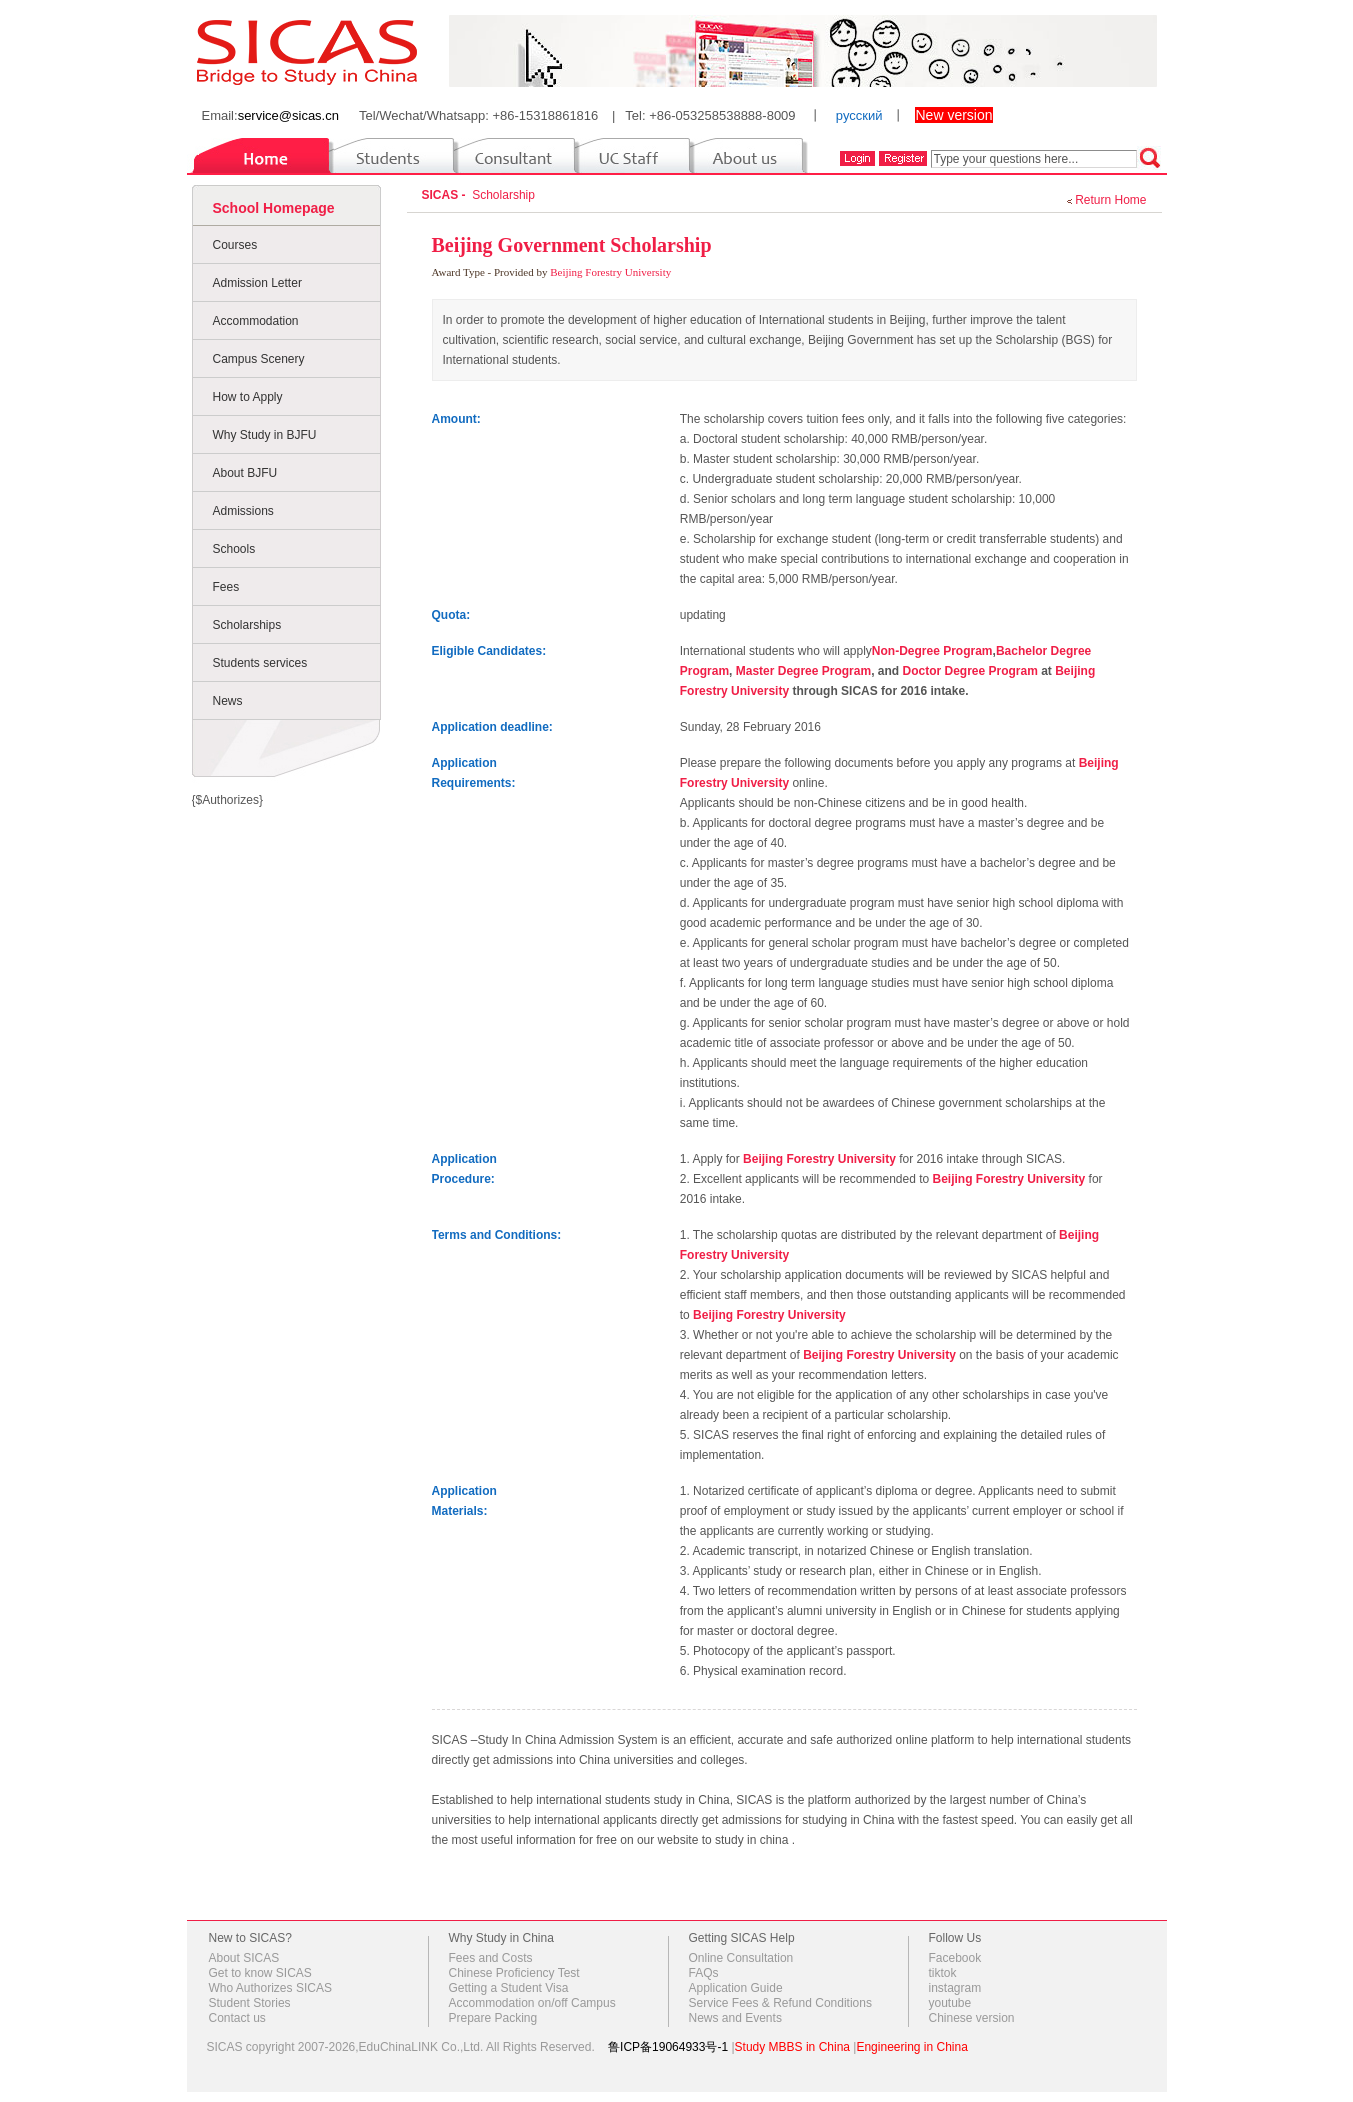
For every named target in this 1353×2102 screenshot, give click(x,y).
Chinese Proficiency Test (514, 1973)
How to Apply (248, 397)
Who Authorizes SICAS (270, 1988)
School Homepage (274, 208)
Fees (226, 587)
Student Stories (250, 2003)
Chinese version (972, 2018)
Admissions (243, 511)
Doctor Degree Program (969, 671)
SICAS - (445, 195)
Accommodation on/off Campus (532, 2003)
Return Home (1110, 200)
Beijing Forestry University (610, 272)
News (228, 701)
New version (953, 115)
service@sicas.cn (288, 115)
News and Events (735, 2018)
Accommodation (256, 321)
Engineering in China (911, 2047)
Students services (260, 663)
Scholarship (506, 195)
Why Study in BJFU (265, 435)
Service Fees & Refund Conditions (780, 2003)
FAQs (704, 1973)
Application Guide (736, 1988)
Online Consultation (741, 1958)
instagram (955, 1988)
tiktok (943, 1973)
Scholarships (247, 625)
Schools (234, 549)
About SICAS (244, 1958)
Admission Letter (257, 283)
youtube (950, 2003)
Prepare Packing (493, 2018)
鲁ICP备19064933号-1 (668, 2047)
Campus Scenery (259, 359)
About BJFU (245, 473)
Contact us (237, 2018)
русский (859, 115)
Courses (235, 245)
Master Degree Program (803, 671)
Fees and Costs (491, 1958)
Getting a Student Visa (509, 1988)
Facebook (955, 1958)
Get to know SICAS (260, 1973)
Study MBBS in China (792, 2047)
